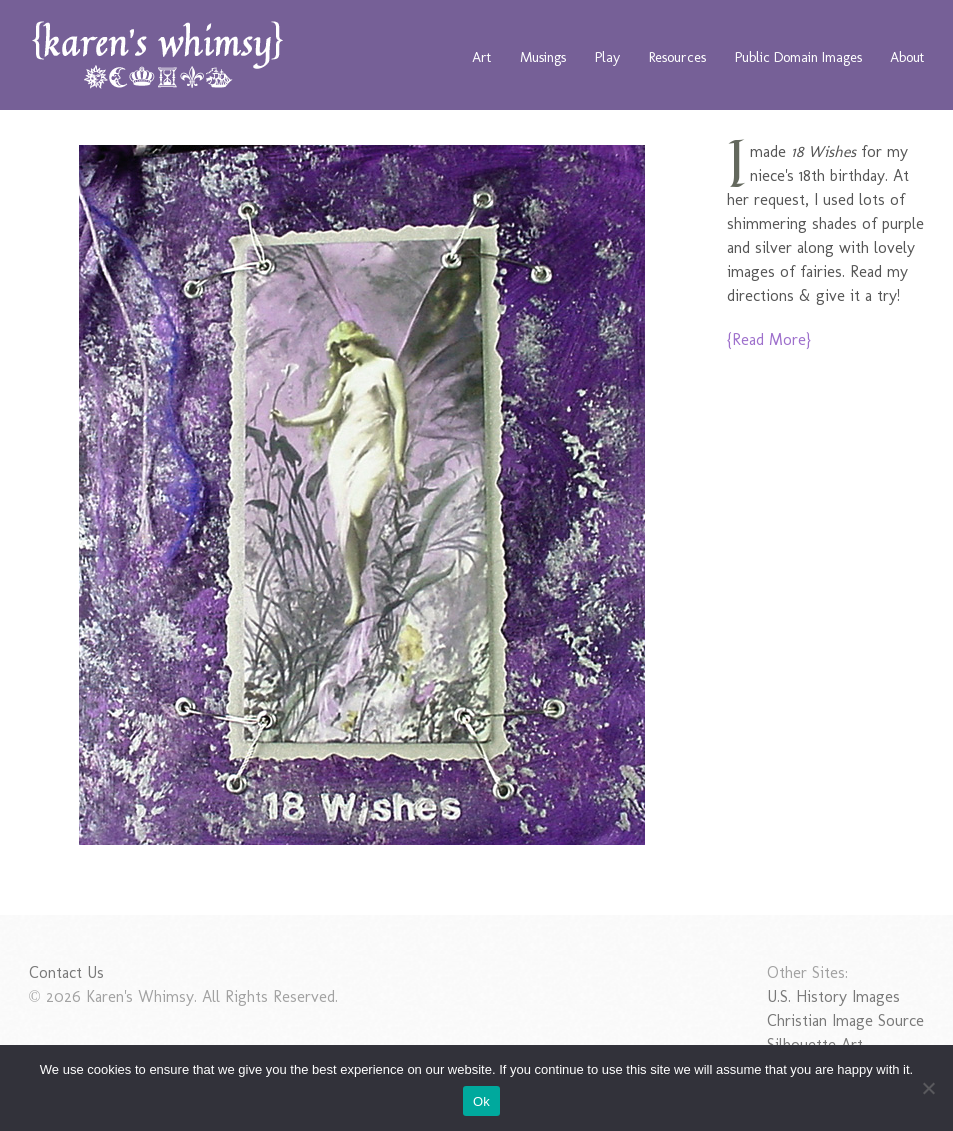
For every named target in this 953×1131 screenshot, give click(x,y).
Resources (677, 57)
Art (481, 57)
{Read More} (769, 339)
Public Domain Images (798, 57)
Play (607, 57)
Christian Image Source (845, 1020)
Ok (481, 1101)
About (907, 57)
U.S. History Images (833, 996)
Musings (543, 57)
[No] (928, 1088)
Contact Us (66, 972)
